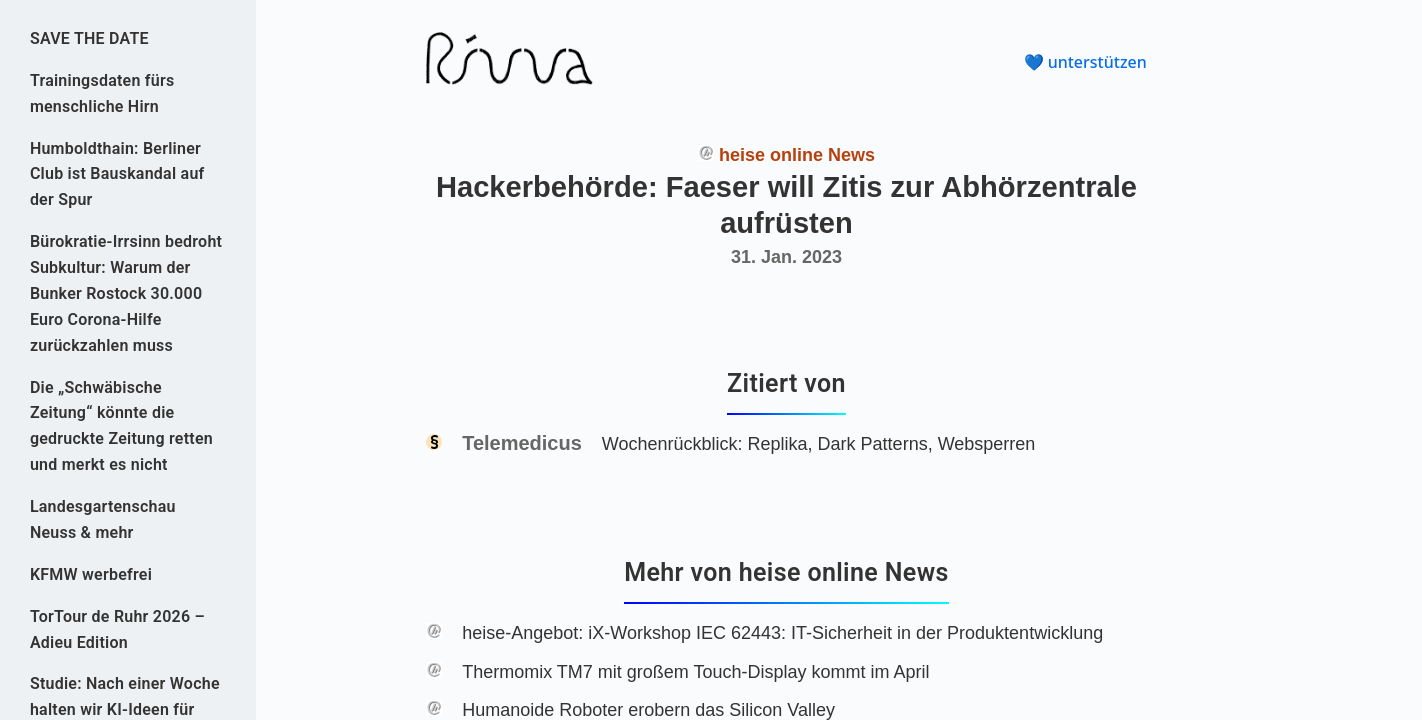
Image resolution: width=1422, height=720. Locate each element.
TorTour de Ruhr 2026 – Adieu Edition (117, 629)
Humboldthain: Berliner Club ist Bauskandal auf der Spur (117, 174)
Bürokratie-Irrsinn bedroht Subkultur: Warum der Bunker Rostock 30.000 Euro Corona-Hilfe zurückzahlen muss (126, 293)
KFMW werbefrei (91, 574)
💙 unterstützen (1085, 62)
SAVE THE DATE (89, 38)
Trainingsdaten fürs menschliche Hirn (102, 93)
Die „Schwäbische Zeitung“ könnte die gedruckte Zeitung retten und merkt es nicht (121, 426)
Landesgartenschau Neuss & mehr (103, 519)
